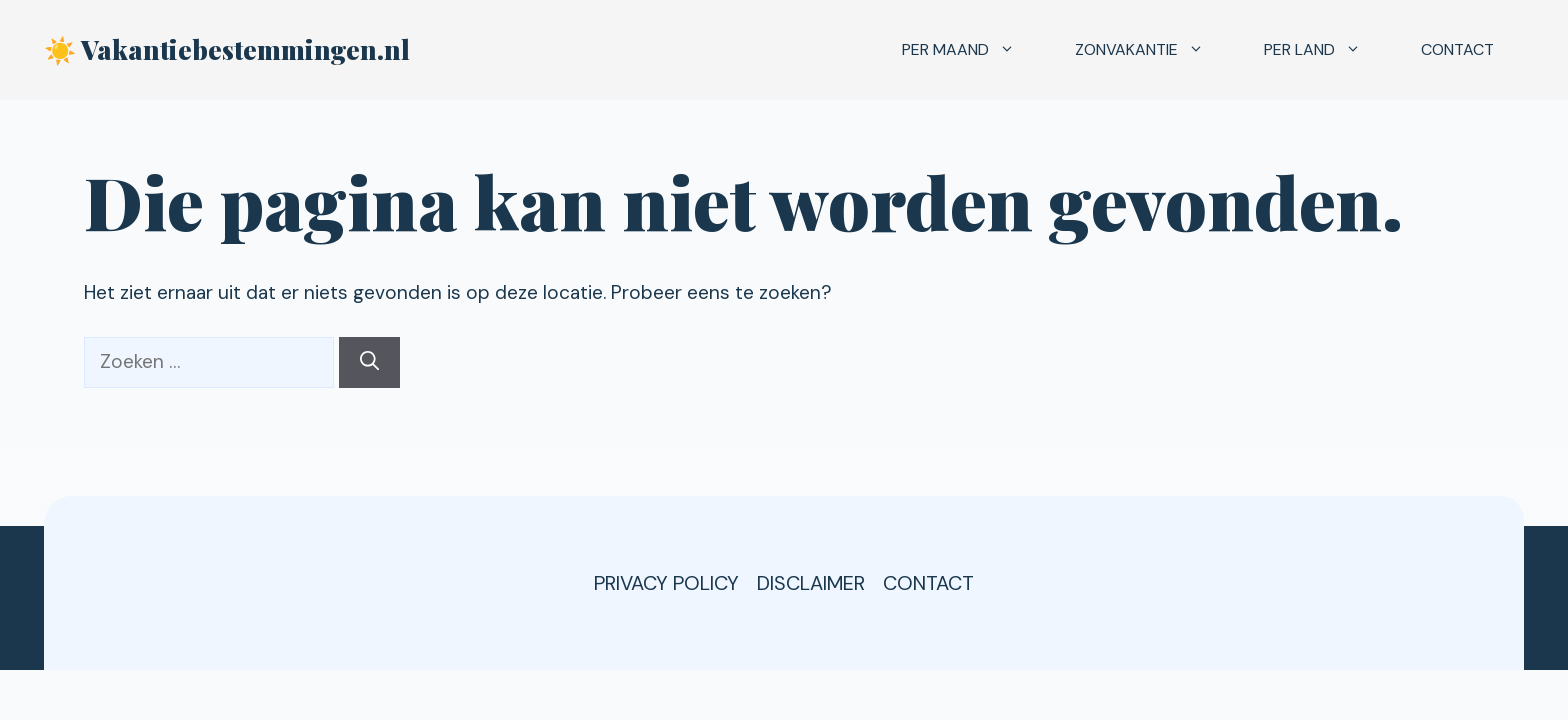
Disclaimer (811, 583)
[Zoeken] (369, 362)
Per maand (973, 50)
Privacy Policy (666, 583)
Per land (1327, 50)
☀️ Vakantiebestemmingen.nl (227, 49)
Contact (1457, 49)
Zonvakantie (1154, 50)
